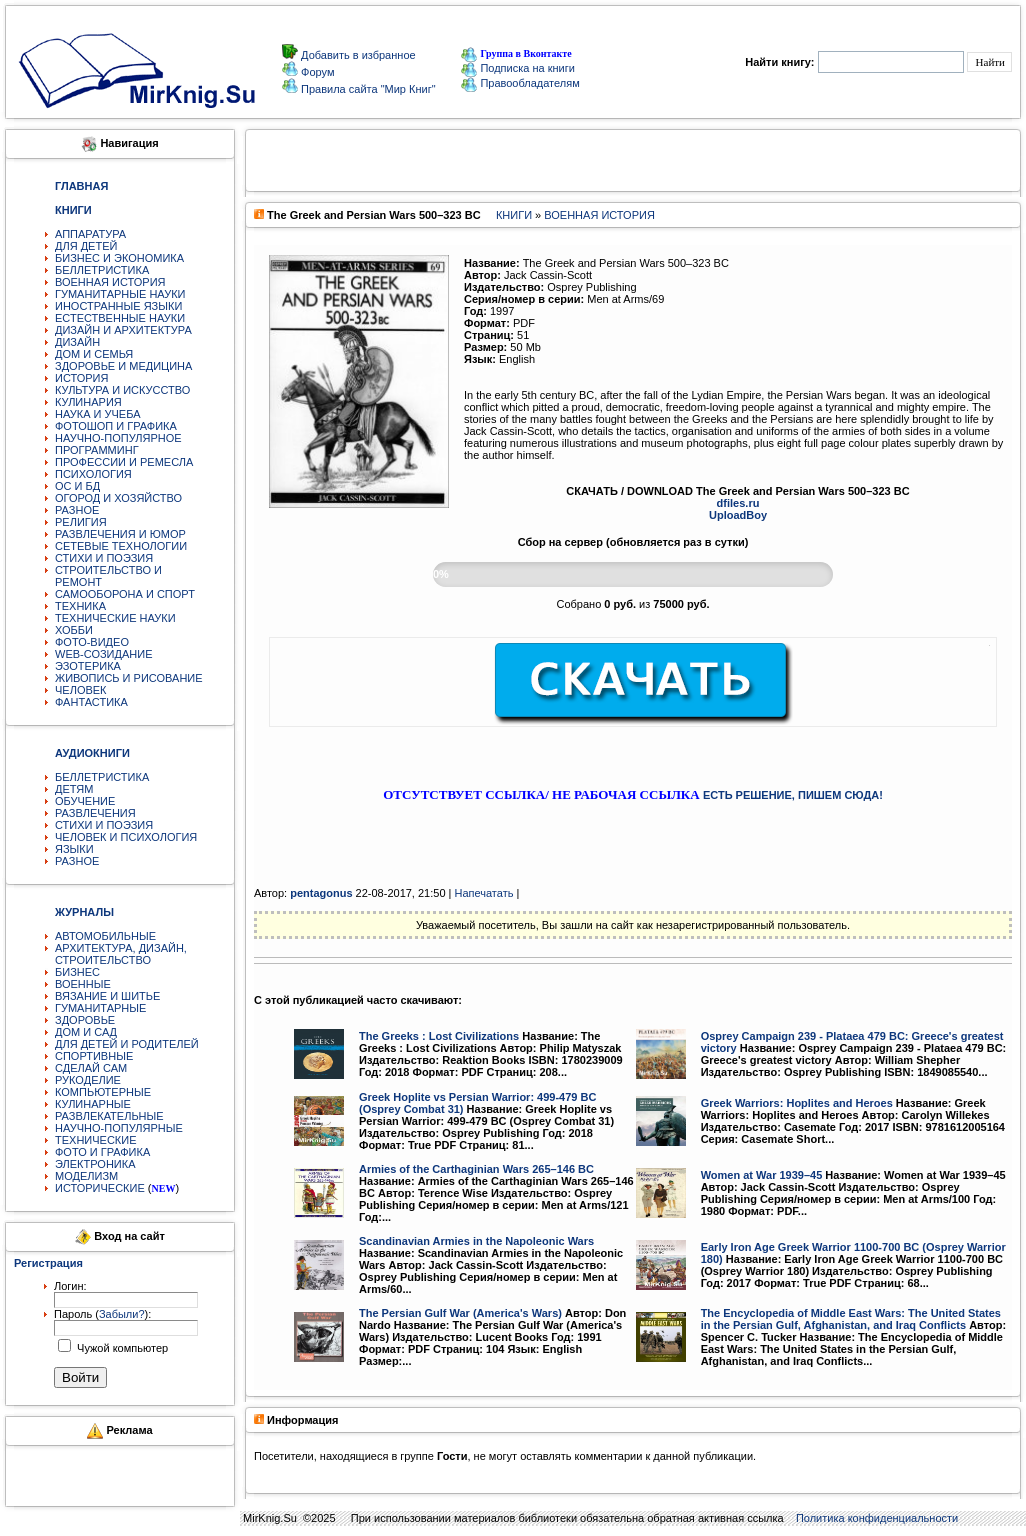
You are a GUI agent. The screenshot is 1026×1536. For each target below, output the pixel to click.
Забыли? (122, 1314)
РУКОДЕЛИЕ (88, 1080)
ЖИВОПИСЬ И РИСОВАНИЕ (129, 678)
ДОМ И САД (86, 1032)
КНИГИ (514, 215)
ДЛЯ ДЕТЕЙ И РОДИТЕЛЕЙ (127, 1044)
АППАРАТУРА (90, 234)
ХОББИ (74, 630)
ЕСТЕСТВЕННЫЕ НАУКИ (120, 318)
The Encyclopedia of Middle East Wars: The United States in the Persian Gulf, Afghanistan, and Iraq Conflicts (851, 1319)
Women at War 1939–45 (762, 1175)
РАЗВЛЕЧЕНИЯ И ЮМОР (120, 534)
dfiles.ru (738, 503)
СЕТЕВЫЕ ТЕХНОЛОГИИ (121, 546)
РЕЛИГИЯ (81, 522)
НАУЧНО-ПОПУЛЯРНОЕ (118, 438)
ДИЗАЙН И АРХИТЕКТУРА (123, 330)
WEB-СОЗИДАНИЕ (104, 654)
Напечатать (483, 893)
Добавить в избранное (357, 55)
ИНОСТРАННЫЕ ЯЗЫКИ (118, 306)
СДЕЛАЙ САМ (91, 1068)
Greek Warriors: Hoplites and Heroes (797, 1103)
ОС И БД (77, 486)
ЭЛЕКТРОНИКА (95, 1164)
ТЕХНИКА (80, 606)
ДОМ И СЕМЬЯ (94, 354)
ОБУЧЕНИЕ (85, 801)
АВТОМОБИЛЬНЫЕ (105, 936)
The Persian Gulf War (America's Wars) (460, 1313)
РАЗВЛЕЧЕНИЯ (95, 813)
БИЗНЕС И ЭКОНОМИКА (119, 258)
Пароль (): (102, 1314)
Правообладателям (520, 83)
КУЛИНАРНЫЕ (93, 1104)
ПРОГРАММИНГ (97, 450)
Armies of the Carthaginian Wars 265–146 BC (476, 1169)
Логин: (70, 1286)
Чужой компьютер (121, 1348)
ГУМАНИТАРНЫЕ (100, 1008)
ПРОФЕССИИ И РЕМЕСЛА (124, 462)
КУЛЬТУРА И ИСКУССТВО (122, 390)
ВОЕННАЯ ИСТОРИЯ (110, 282)
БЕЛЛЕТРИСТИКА (102, 270)
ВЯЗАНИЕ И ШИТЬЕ (107, 996)
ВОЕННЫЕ (83, 984)
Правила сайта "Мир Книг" (367, 89)
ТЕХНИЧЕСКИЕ (96, 1140)
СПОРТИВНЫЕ (94, 1056)
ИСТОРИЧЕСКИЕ (100, 1188)
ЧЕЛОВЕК (81, 690)
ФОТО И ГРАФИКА (102, 1152)
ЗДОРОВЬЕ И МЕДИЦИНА (123, 366)
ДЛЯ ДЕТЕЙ (86, 246)
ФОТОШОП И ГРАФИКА (116, 426)
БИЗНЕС (77, 972)
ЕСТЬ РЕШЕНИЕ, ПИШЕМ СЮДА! (793, 795)
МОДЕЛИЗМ (86, 1176)
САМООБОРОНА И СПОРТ (125, 594)
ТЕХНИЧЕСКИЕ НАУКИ (115, 618)
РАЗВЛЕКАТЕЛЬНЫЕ (109, 1116)
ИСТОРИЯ (81, 378)
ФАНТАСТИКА (91, 702)
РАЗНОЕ (77, 510)
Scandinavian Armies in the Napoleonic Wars (476, 1241)
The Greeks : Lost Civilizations (439, 1036)
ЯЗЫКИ (74, 849)
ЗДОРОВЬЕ (85, 1020)
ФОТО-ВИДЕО (92, 642)
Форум (316, 72)
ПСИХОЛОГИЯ (93, 474)
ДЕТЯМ (74, 789)
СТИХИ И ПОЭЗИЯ (104, 558)
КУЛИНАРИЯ (88, 402)
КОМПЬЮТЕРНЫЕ (103, 1092)
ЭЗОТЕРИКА (88, 666)
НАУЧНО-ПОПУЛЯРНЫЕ (119, 1128)
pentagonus (321, 893)
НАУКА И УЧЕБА (98, 414)
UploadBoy (738, 515)
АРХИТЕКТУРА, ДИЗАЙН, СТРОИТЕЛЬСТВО (121, 954)
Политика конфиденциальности (877, 1518)
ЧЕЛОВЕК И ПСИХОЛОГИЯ (126, 837)
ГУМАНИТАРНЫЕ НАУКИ (120, 294)
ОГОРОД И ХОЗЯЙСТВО (118, 498)
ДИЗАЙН (77, 342)
